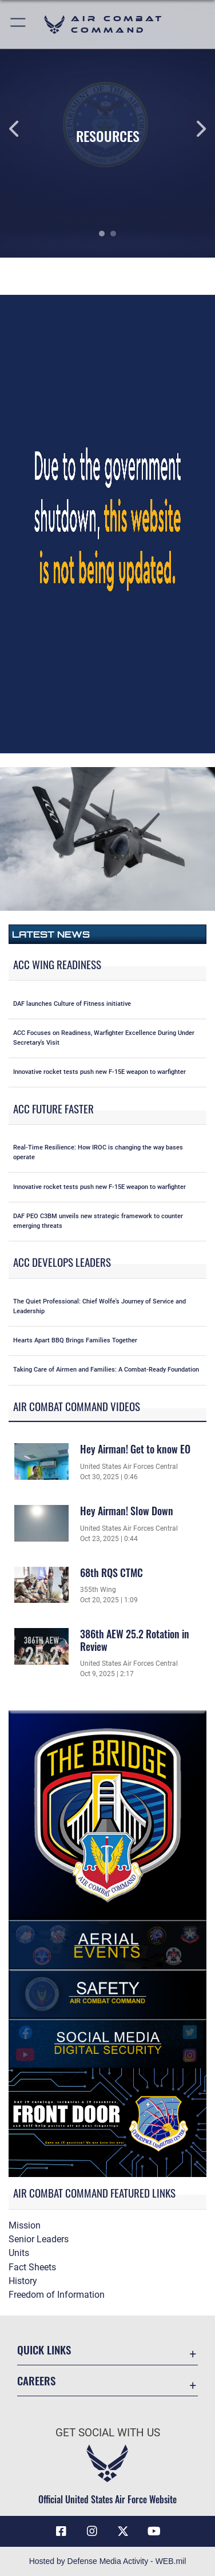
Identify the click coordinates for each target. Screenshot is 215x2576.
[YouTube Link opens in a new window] (153, 2531)
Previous (21, 128)
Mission (25, 2225)
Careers (36, 2380)
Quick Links (44, 2349)
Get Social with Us (107, 2432)
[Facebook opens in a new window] (61, 2531)
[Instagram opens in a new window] (92, 2531)
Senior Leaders (39, 2239)
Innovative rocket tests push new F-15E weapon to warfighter (99, 1072)
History (23, 2280)
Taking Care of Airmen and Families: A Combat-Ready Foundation (106, 1369)
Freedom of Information (57, 2294)
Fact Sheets (32, 2267)
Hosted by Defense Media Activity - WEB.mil (107, 2561)
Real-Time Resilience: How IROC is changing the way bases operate (98, 1152)
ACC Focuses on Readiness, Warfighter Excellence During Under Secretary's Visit (103, 1037)
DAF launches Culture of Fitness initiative (72, 1004)
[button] (18, 24)
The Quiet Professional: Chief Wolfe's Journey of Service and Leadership (99, 1306)
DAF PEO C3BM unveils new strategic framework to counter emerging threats (98, 1221)
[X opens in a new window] (123, 2531)
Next (193, 128)
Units (19, 2252)
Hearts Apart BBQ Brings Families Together (75, 1340)
